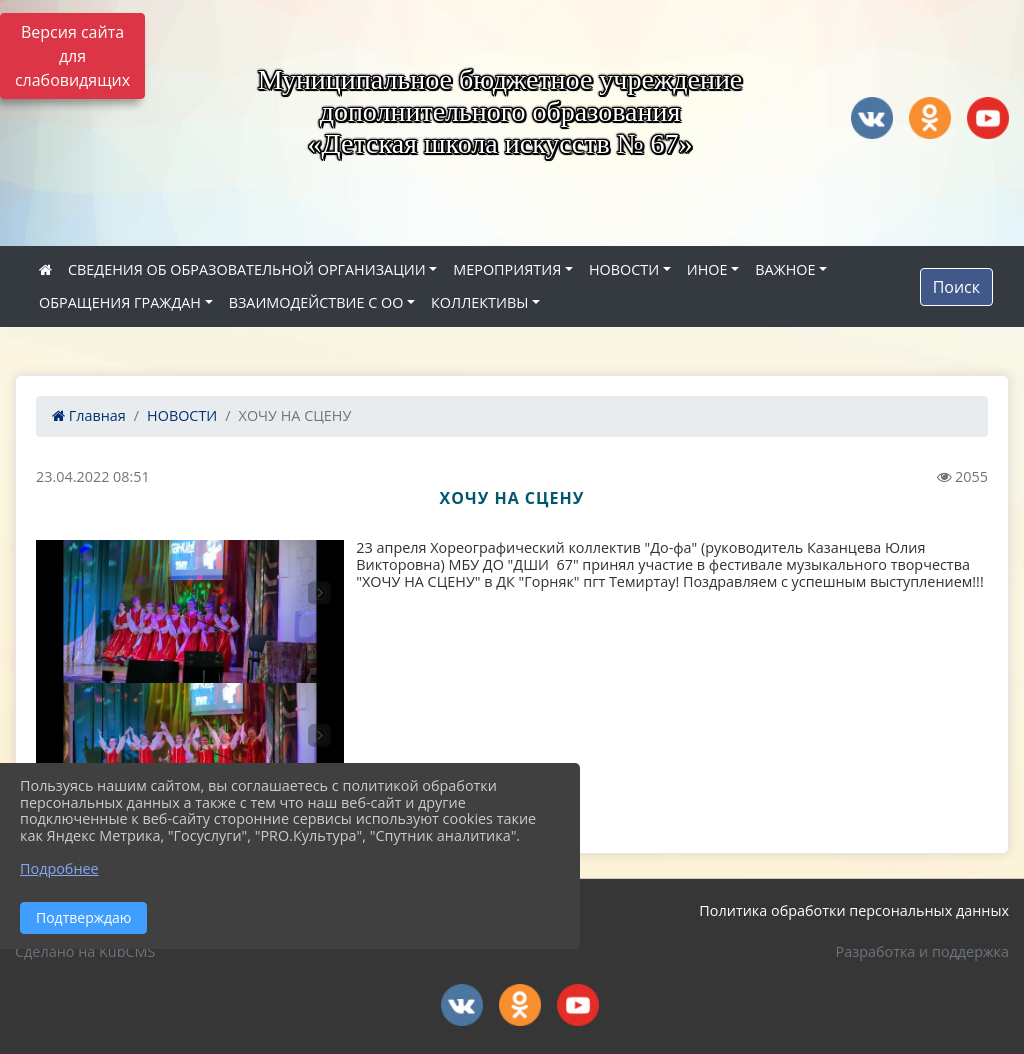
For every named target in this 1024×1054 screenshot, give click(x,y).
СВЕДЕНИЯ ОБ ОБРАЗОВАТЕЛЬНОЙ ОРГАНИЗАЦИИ (247, 269)
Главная (89, 415)
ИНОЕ (707, 269)
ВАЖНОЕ (785, 269)
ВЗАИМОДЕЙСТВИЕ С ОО (316, 302)
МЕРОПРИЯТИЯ (507, 269)
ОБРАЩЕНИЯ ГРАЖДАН (120, 302)
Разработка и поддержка (922, 951)
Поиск (956, 287)
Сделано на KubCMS (85, 951)
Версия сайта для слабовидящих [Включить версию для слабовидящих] (72, 56)
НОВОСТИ (624, 269)
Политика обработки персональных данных (854, 910)
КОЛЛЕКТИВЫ (479, 302)
